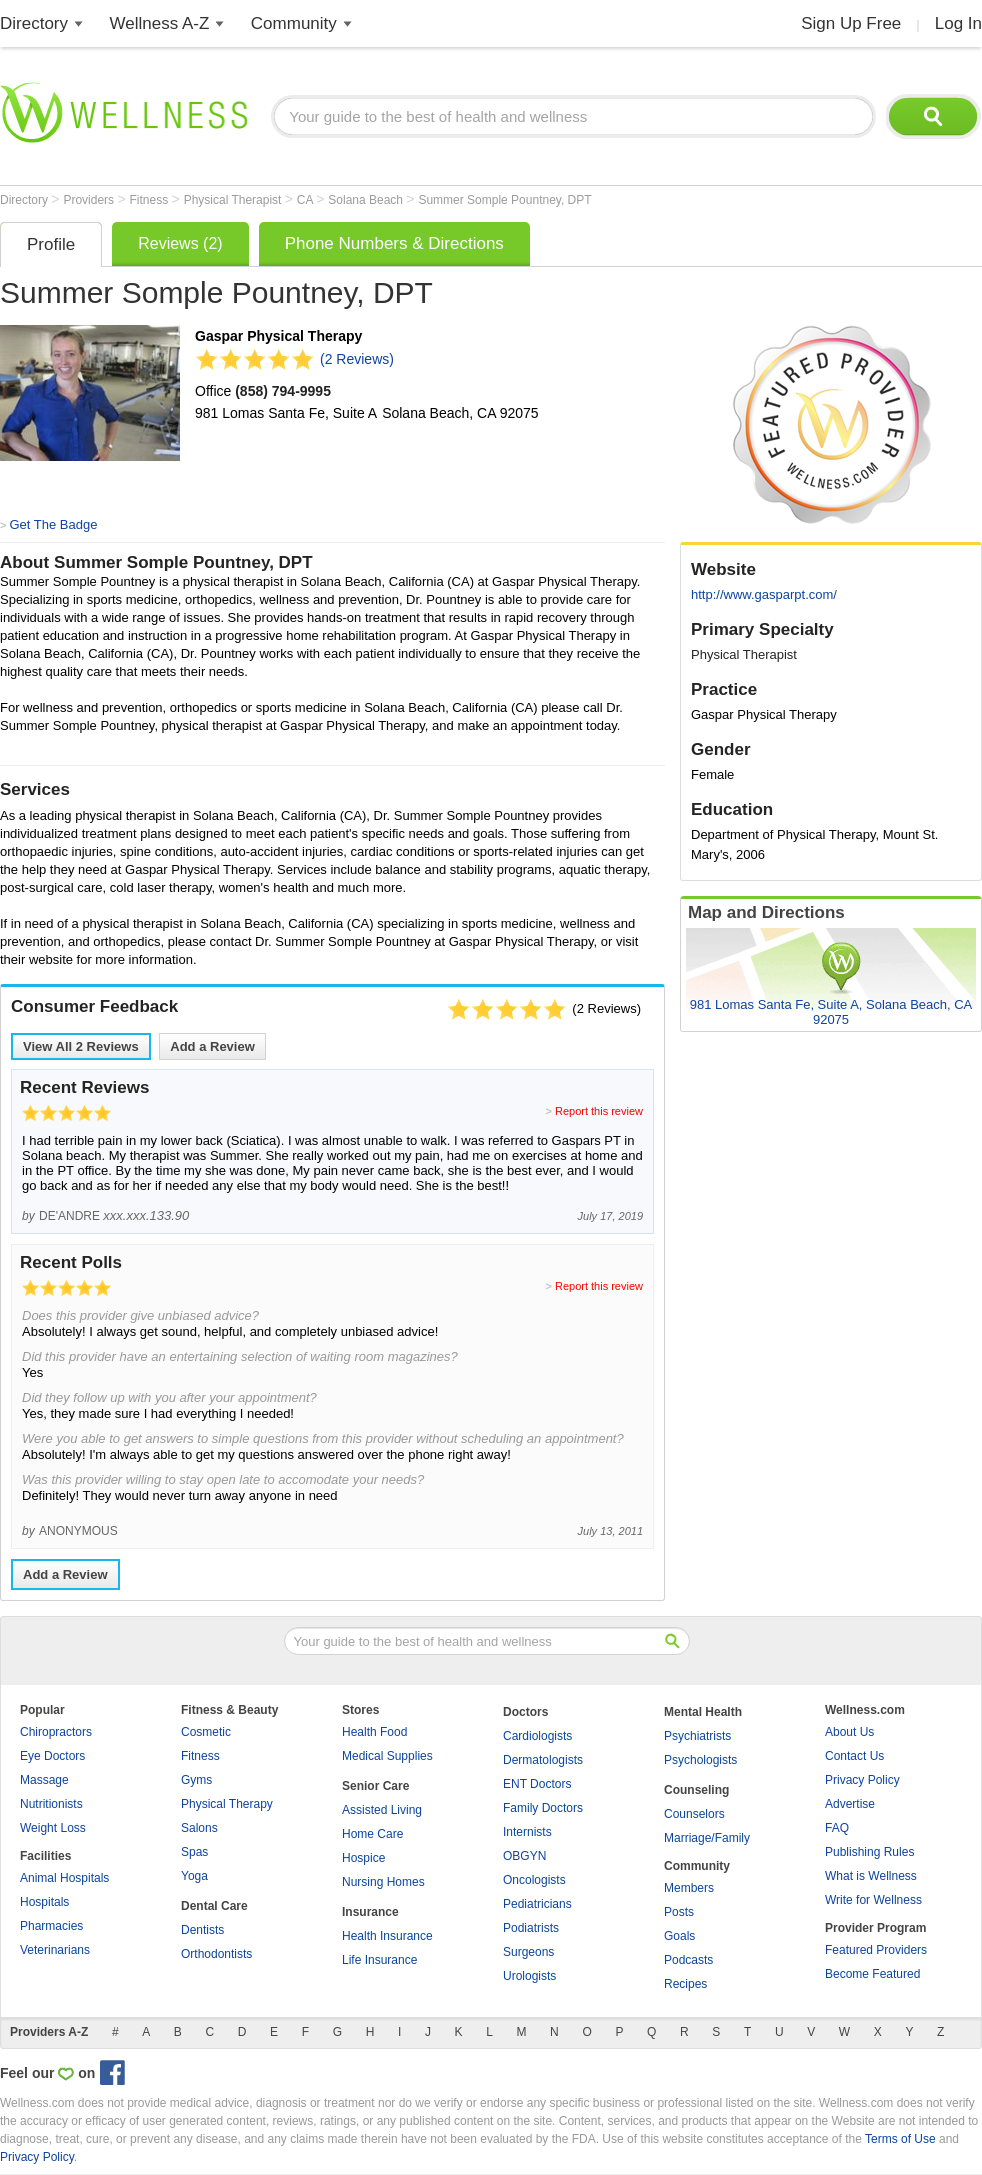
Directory (34, 23)
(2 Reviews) (357, 359)
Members (689, 1888)
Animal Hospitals (64, 1878)
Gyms (196, 1780)
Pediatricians (537, 1904)
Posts (679, 1912)
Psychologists (700, 1760)
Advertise (850, 1804)
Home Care (372, 1834)
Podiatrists (531, 1928)
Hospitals (44, 1902)
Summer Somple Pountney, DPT (504, 200)
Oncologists (534, 1880)
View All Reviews (81, 1046)
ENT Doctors (537, 1784)
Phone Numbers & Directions (394, 243)
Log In (958, 23)
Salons (199, 1828)
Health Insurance (387, 1936)
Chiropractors (56, 1732)
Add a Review (212, 1046)
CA (306, 200)
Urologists (529, 1976)
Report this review (599, 1111)
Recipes (685, 1984)
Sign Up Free (851, 23)
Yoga (194, 1876)
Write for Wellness (873, 1900)
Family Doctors (543, 1808)
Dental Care (214, 1906)
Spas (194, 1852)
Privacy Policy (862, 1780)
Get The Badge (53, 524)
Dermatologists (543, 1760)
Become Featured (872, 1974)
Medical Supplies (387, 1756)
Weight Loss (53, 1828)
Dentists (202, 1930)
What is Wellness (871, 1876)
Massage (44, 1780)
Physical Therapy (227, 1804)
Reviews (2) (180, 243)
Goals (679, 1936)
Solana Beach (367, 200)
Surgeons (528, 1952)
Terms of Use (900, 2139)
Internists (527, 1832)
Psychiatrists (697, 1736)
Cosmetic (206, 1732)
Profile (51, 244)
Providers (90, 200)
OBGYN (524, 1856)
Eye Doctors (52, 1756)
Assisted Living (382, 1810)
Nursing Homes (383, 1882)
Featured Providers (876, 1950)
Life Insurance (379, 1960)
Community (294, 23)
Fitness (151, 200)
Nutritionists (51, 1804)
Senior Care (375, 1786)
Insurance (370, 1912)
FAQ (837, 1828)
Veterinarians (55, 1950)
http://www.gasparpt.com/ (764, 594)
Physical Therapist (234, 200)
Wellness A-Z (160, 23)
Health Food (374, 1732)
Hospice (363, 1858)
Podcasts (688, 1960)
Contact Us (854, 1756)
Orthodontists (216, 1954)
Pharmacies (51, 1926)
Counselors (694, 1814)
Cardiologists (537, 1736)
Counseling (696, 1790)
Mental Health (703, 1712)
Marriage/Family (707, 1838)
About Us (849, 1732)
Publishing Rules (869, 1852)
